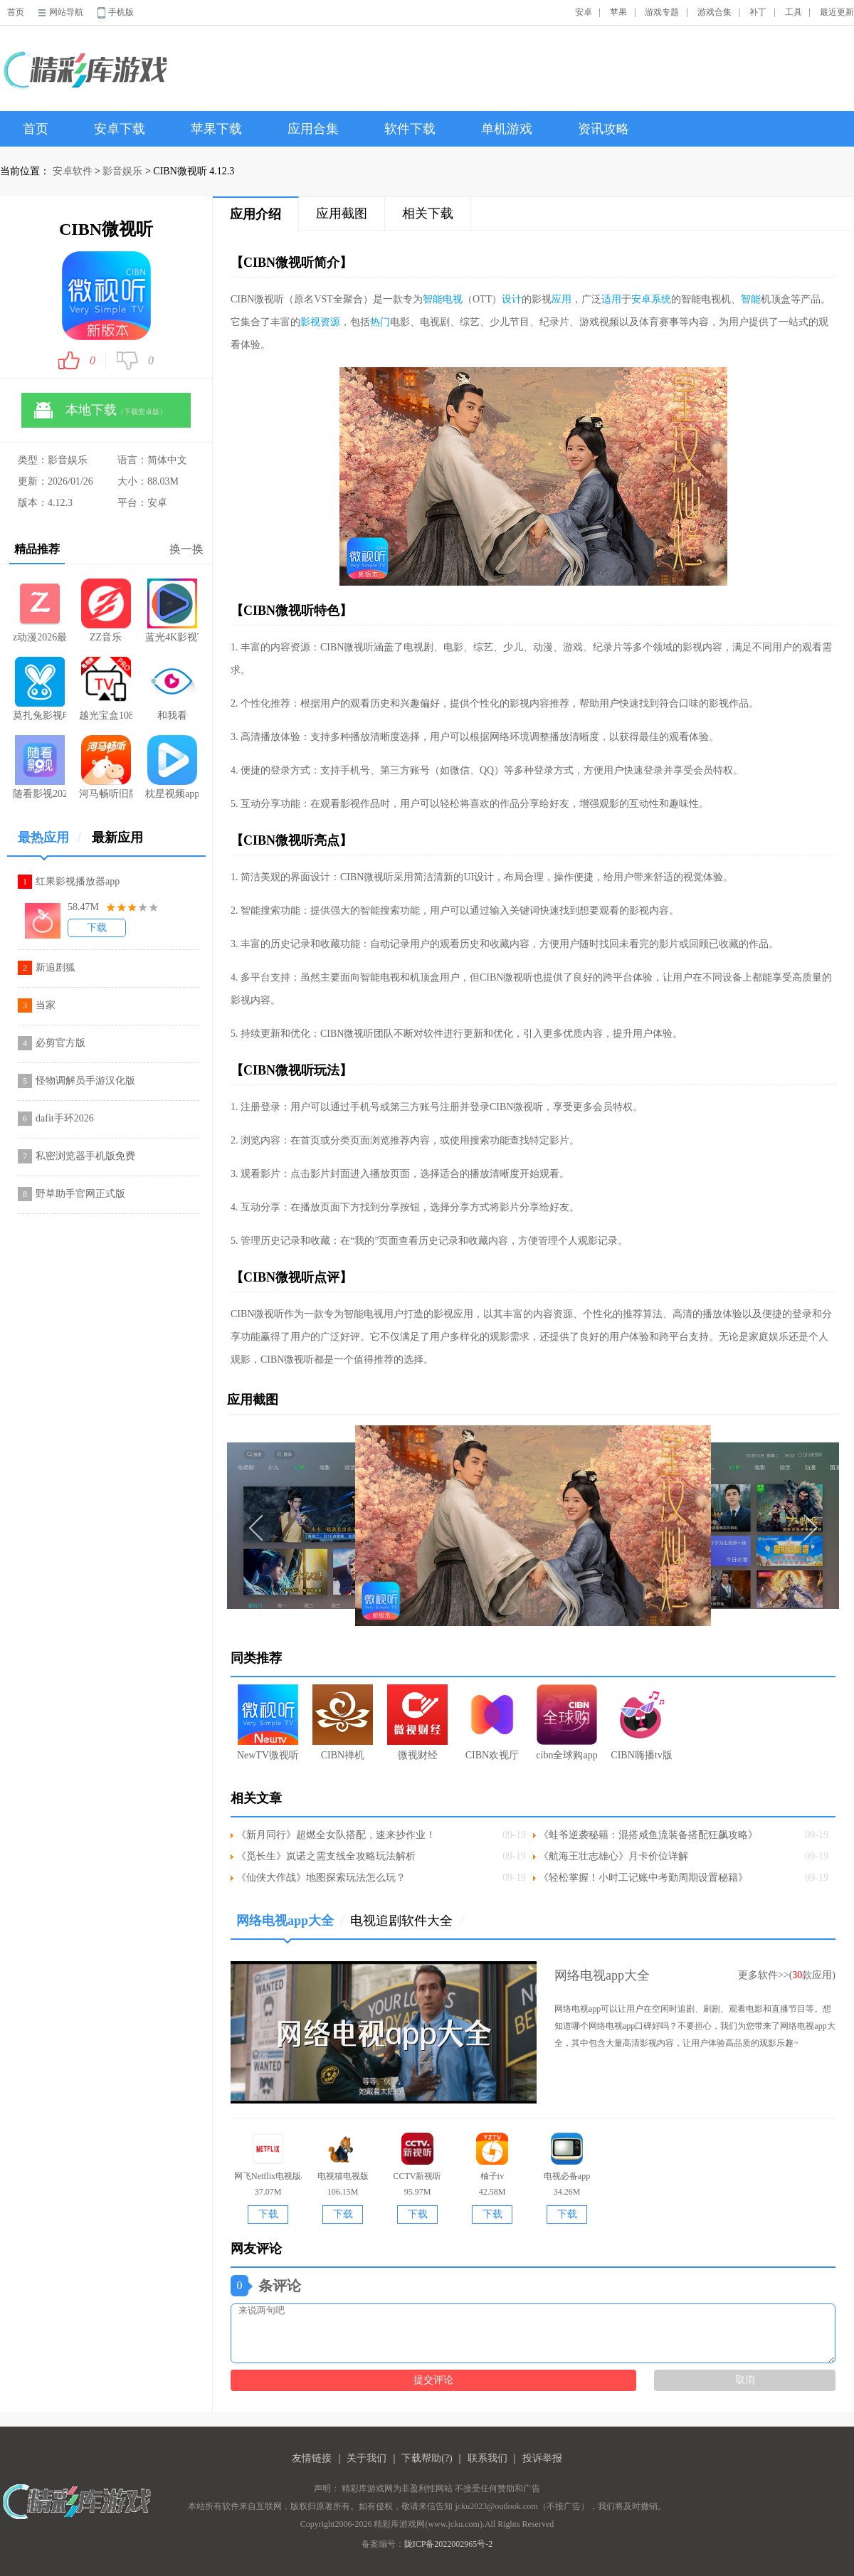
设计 (512, 299)
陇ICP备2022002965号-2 (448, 2544)
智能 (751, 299)
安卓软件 (73, 171)
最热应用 (49, 842)
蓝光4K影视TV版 (172, 611)
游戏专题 (662, 12)
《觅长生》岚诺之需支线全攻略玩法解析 (326, 1856)
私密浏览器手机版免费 (85, 1156)
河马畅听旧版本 (105, 767)
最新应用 (117, 837)
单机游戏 (506, 129)
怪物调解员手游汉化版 (85, 1080)
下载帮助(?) (427, 2458)
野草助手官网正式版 (80, 1193)
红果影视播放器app (78, 881)
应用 (561, 299)
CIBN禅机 (342, 1722)
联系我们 (487, 2458)
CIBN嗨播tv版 (641, 1722)
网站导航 (66, 12)
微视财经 (417, 1722)
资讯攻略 (603, 129)
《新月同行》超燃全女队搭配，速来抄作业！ (336, 1835)
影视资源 (320, 322)
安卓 (583, 12)
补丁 (757, 12)
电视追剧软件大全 (406, 1920)
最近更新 (837, 12)
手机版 (121, 12)
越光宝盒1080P (105, 689)
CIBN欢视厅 (492, 1722)
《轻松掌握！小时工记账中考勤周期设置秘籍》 (643, 1877)
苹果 (618, 12)
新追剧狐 (55, 967)
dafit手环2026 (65, 1118)
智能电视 (443, 299)
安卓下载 (119, 129)
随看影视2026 (39, 767)
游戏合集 (714, 12)
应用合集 (313, 129)
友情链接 (312, 2458)
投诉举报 (542, 2458)
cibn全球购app (566, 1722)
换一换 (186, 549)
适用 (611, 299)
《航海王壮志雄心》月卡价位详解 (613, 1856)
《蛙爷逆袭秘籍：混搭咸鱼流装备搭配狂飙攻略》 (648, 1835)
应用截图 (341, 213)
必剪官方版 (60, 1043)
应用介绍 (255, 214)
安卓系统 (651, 299)
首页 (15, 12)
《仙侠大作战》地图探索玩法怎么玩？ (321, 1877)
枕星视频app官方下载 (172, 767)
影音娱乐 (122, 171)
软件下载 (410, 129)
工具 (793, 12)
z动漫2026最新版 (39, 611)
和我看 (172, 689)
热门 (380, 322)
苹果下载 (216, 129)
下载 (97, 927)
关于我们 (366, 2458)
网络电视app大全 (290, 1925)
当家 (46, 1005)
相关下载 (427, 213)
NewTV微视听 (268, 1722)
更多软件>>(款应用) (786, 1975)
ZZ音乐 (106, 611)
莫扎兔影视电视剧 (39, 689)
